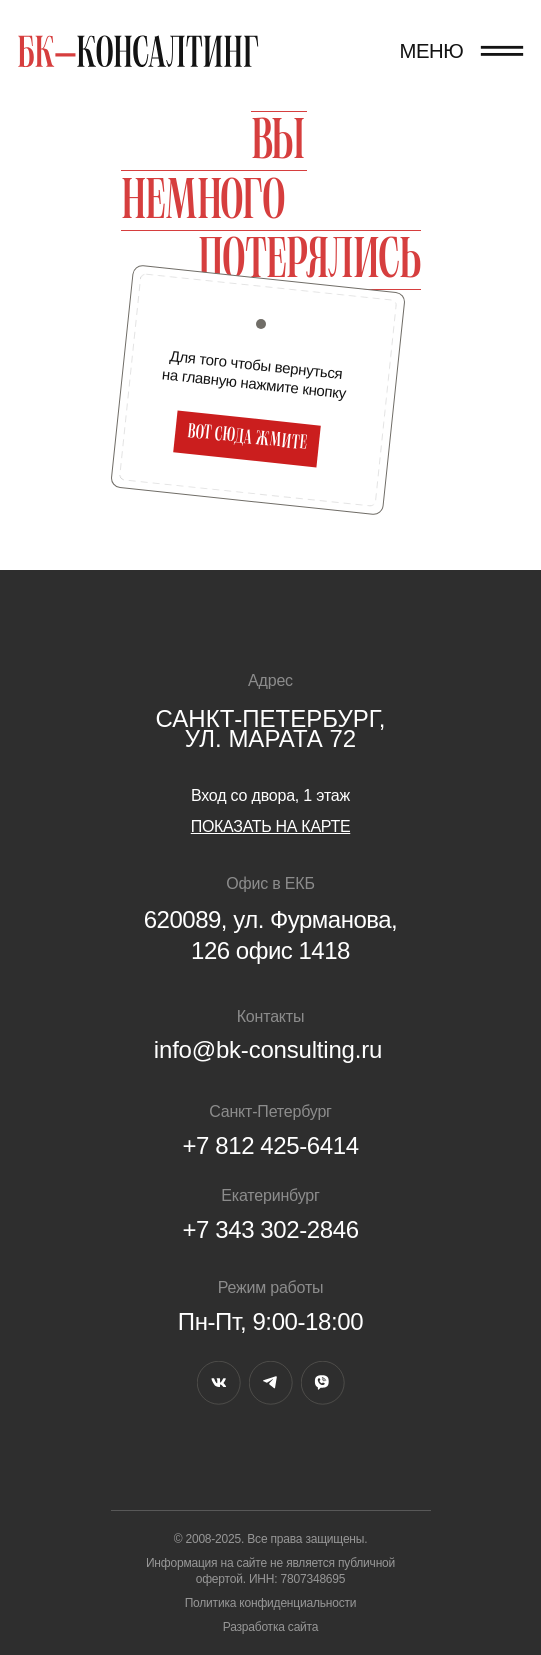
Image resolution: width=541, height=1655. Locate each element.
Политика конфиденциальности (271, 1603)
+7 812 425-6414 (270, 1145)
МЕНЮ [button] (431, 51)
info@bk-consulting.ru (268, 1049)
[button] (502, 51)
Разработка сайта (271, 1627)
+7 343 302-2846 (270, 1229)
